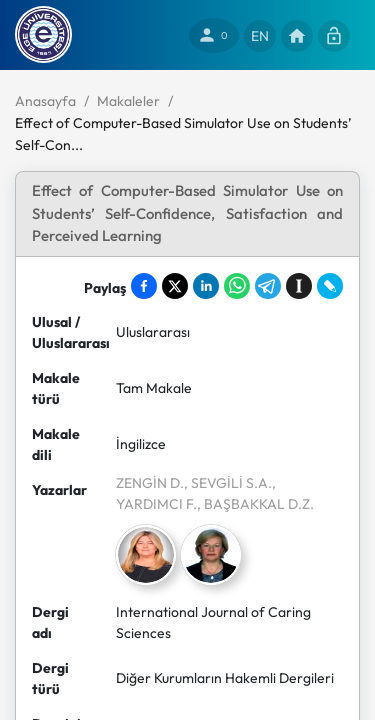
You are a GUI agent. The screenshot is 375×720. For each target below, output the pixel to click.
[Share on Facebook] (144, 286)
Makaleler (128, 101)
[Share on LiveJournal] (330, 286)
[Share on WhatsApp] (237, 286)
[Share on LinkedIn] (206, 286)
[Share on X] (175, 286)
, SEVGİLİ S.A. (228, 483)
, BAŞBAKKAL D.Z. (255, 504)
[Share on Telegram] (268, 286)
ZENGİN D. (150, 483)
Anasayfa (45, 101)
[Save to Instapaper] (299, 286)
